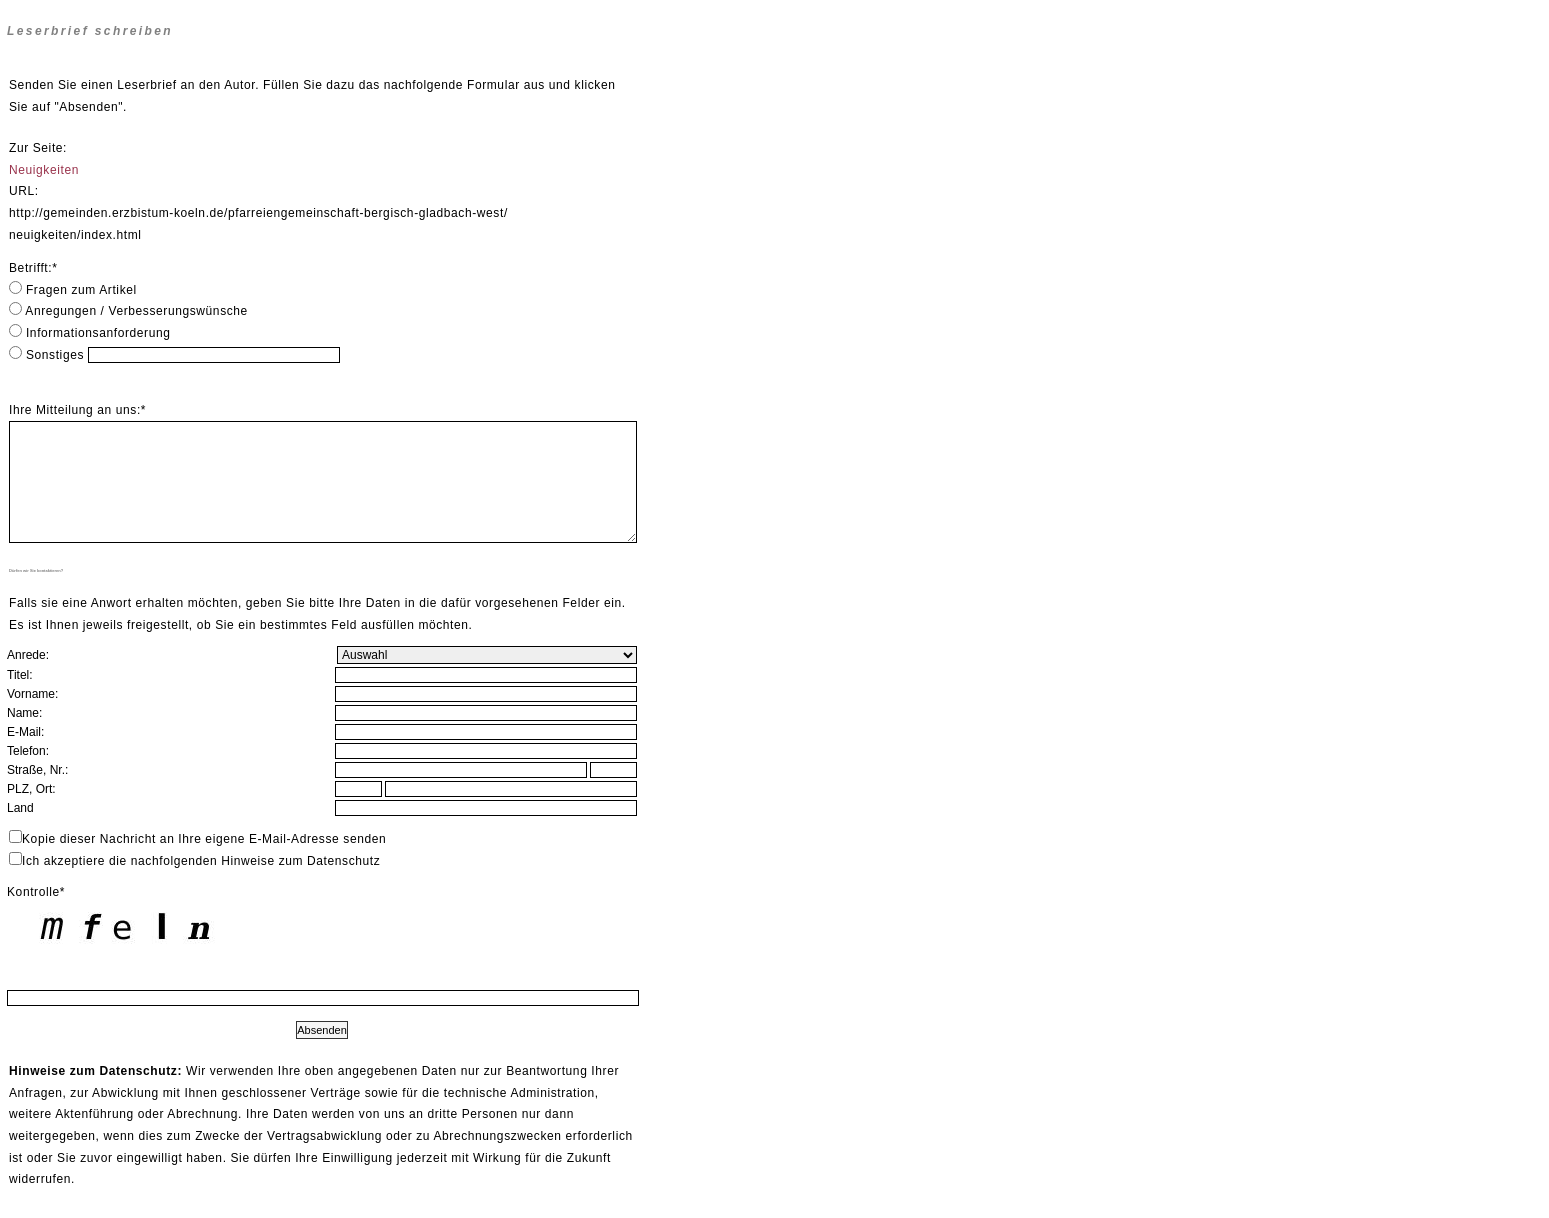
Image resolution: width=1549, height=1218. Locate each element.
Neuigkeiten (44, 170)
